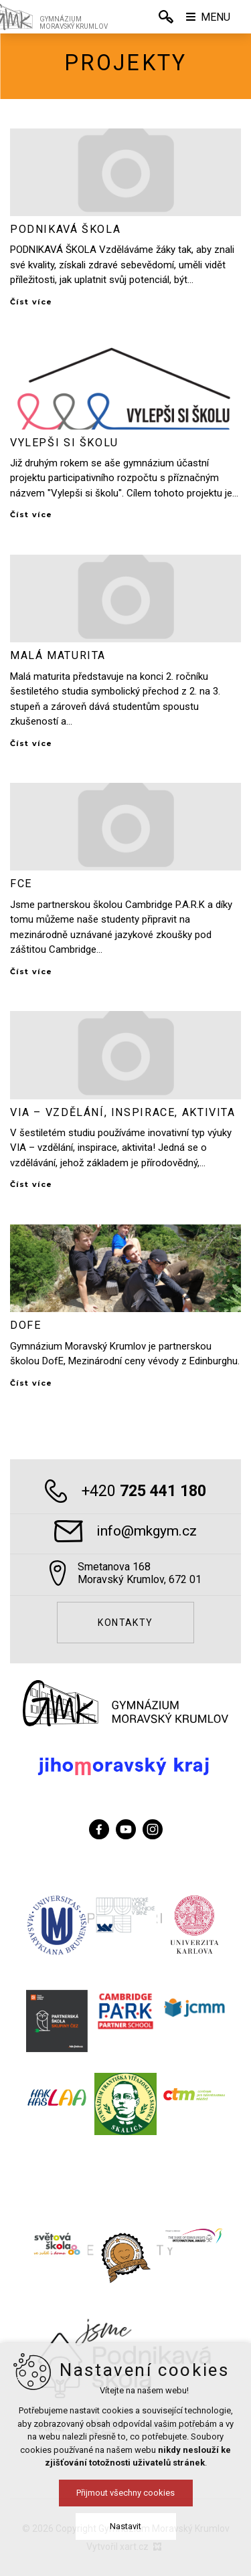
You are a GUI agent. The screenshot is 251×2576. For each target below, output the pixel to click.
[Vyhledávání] (166, 16)
